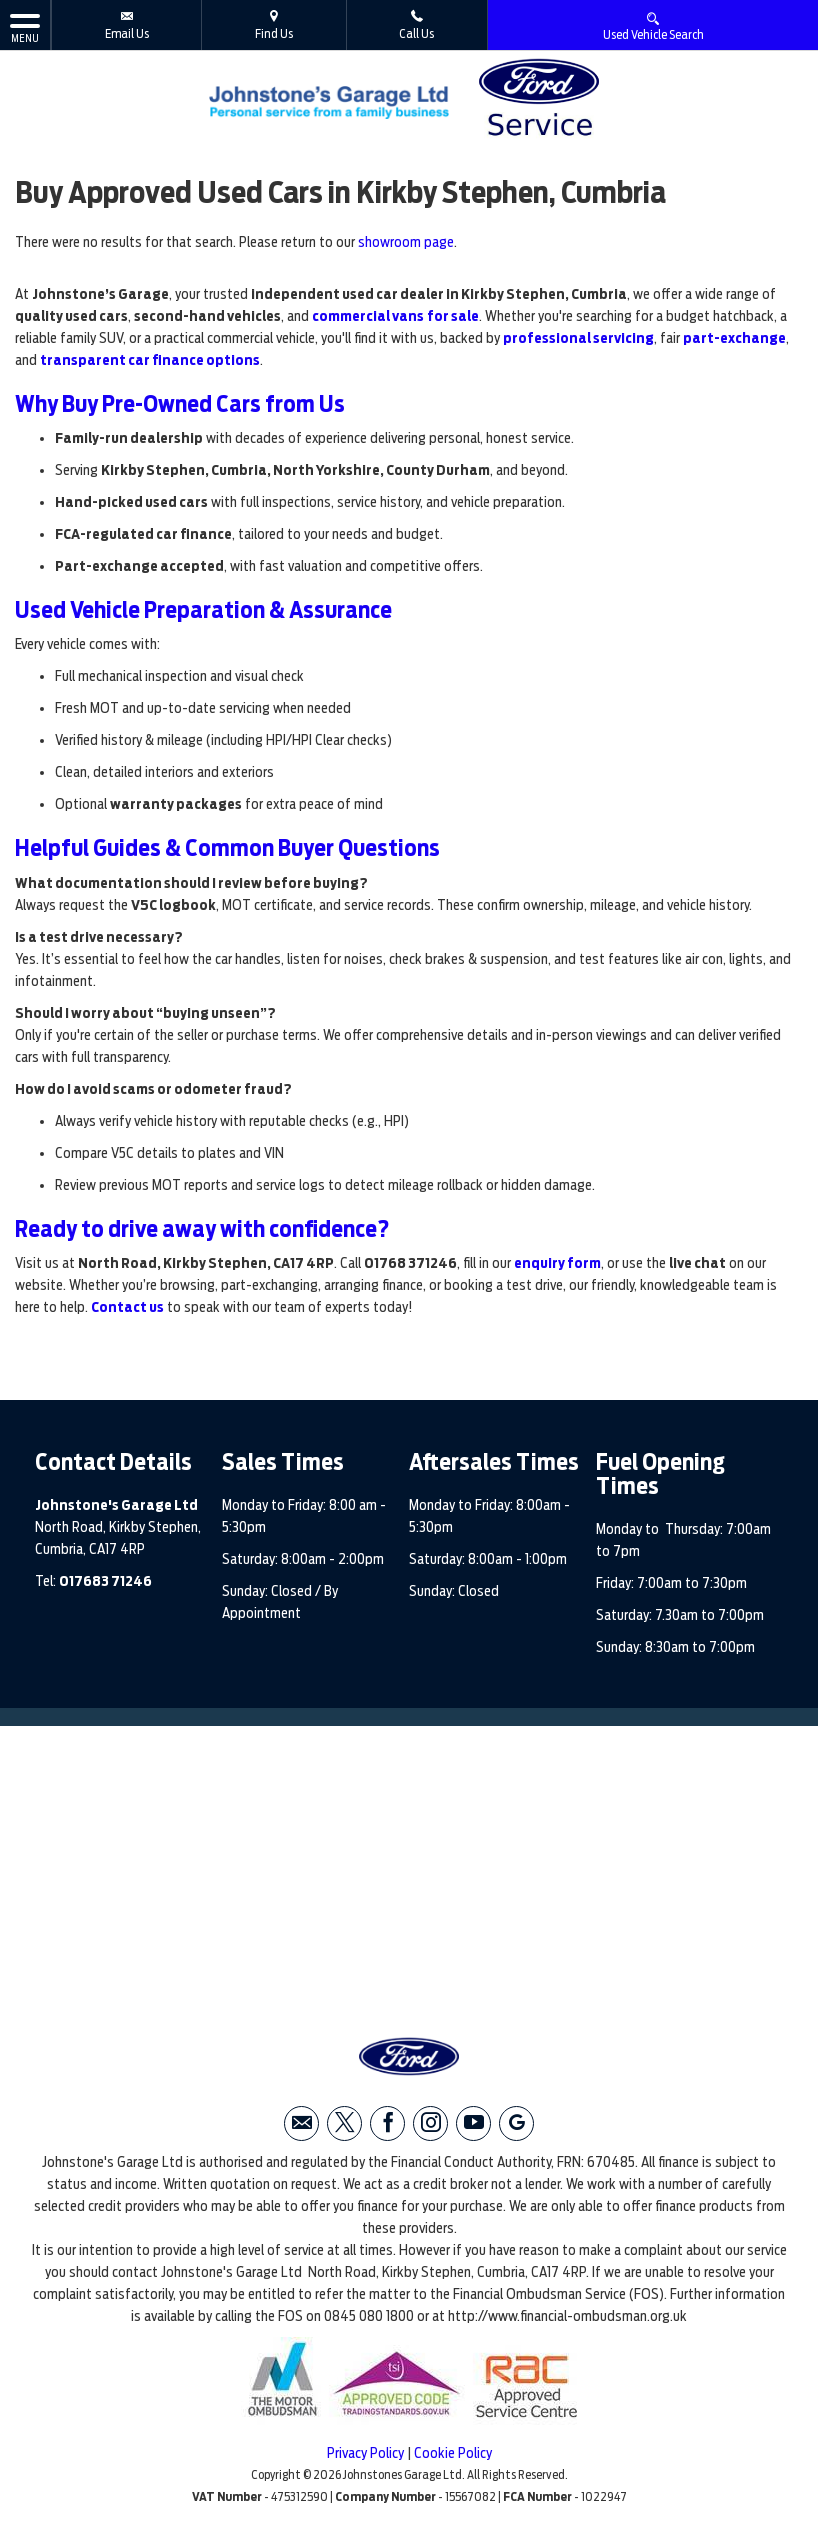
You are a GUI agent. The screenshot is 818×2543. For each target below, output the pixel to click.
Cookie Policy (453, 2453)
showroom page (406, 242)
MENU (25, 27)
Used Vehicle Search (653, 25)
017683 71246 (105, 1581)
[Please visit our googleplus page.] (516, 2123)
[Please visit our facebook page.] (387, 2123)
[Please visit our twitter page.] (344, 2123)
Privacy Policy (365, 2453)
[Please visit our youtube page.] (473, 2123)
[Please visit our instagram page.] (430, 2123)
